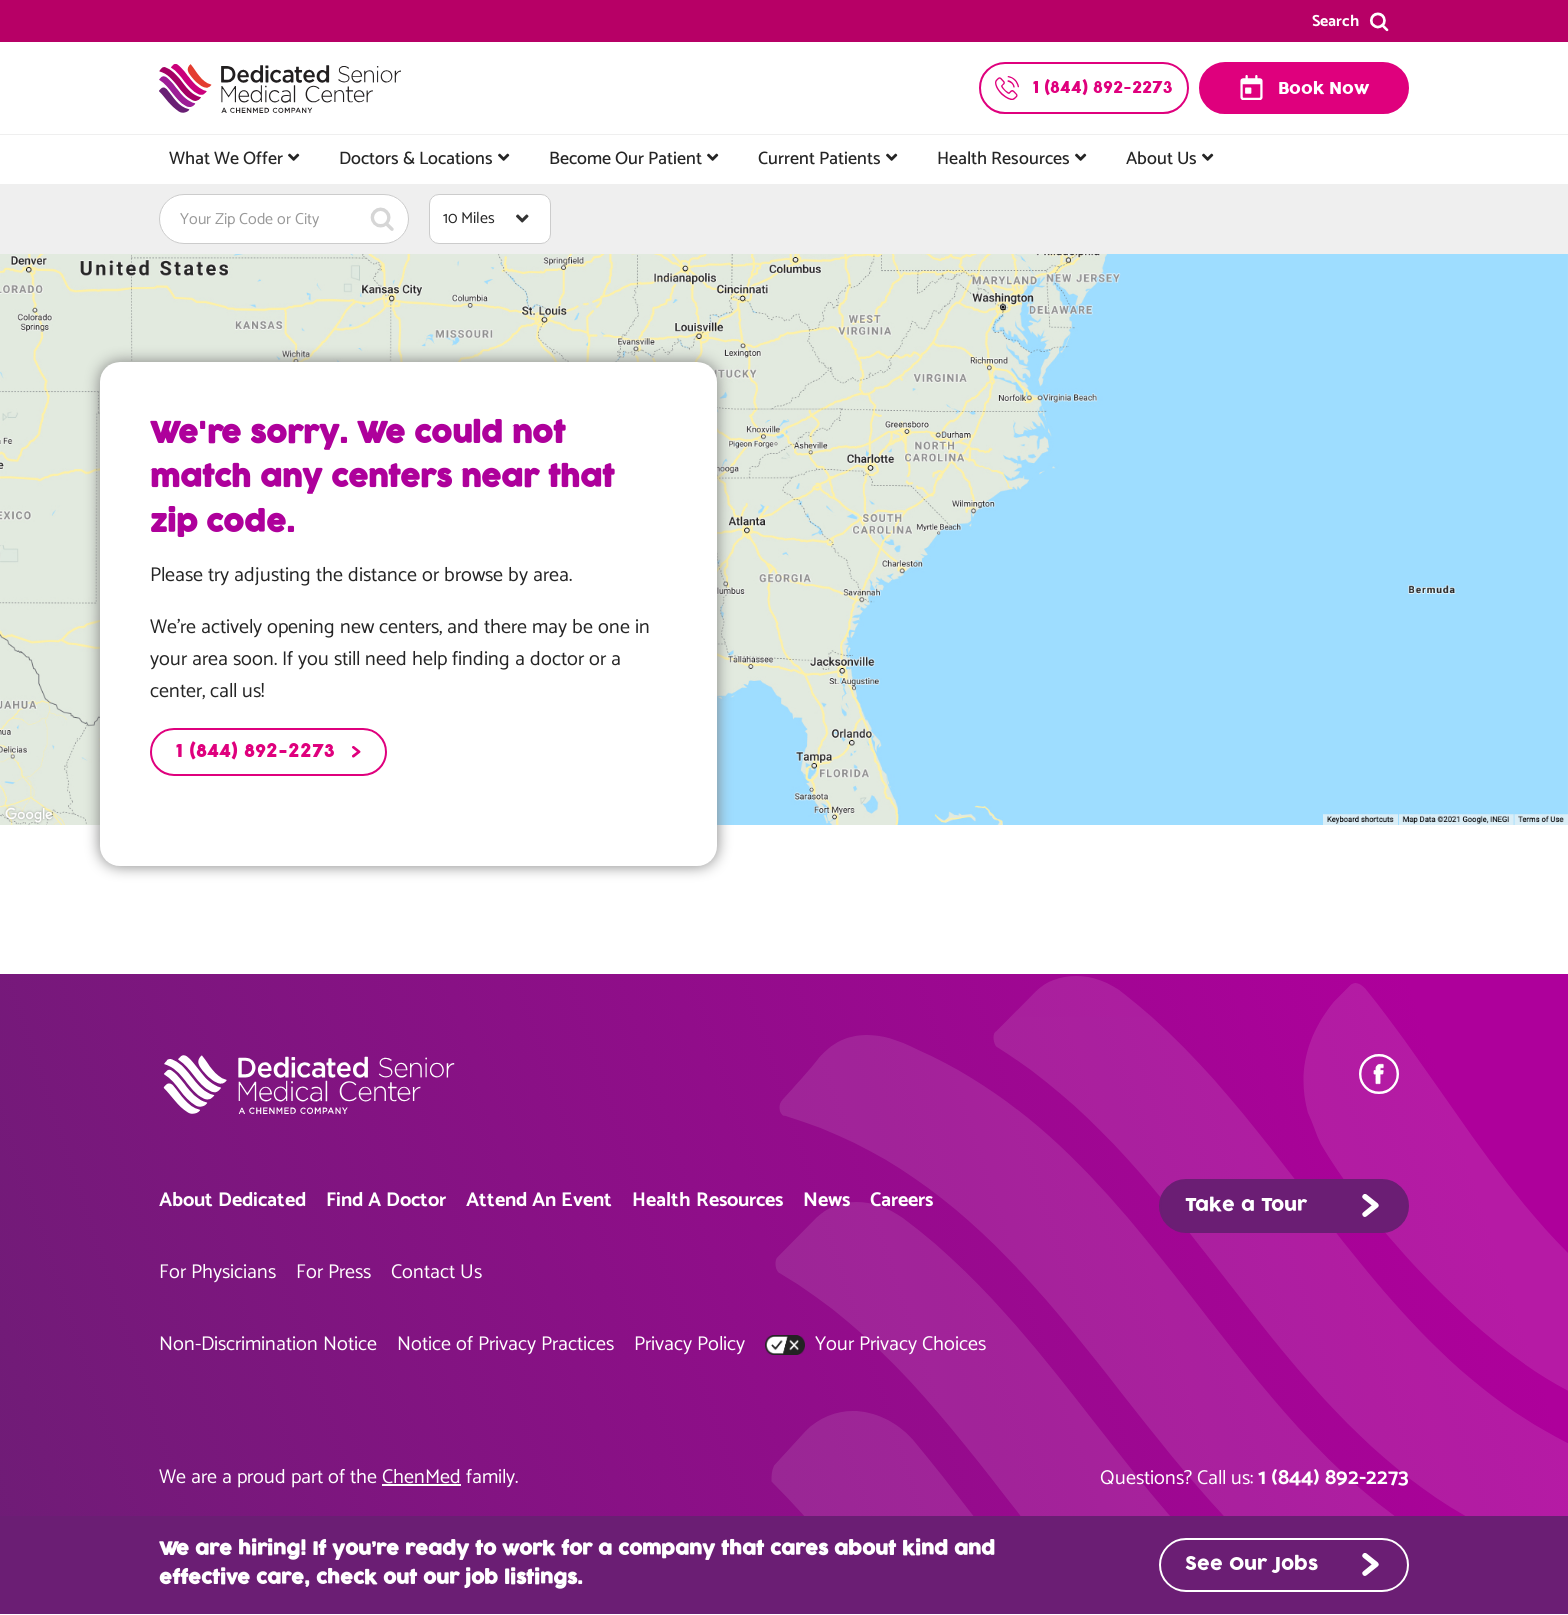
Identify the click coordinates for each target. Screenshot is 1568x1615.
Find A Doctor (386, 1200)
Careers (901, 1200)
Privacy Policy (689, 1344)
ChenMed (421, 1477)
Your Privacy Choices (875, 1344)
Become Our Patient (625, 159)
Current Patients (819, 159)
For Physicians (217, 1272)
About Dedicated (232, 1200)
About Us (1161, 159)
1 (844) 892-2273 (255, 751)
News (826, 1200)
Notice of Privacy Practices (505, 1344)
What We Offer (226, 159)
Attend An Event (539, 1200)
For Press (333, 1272)
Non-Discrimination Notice (268, 1344)
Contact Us (436, 1272)
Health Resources (1003, 159)
